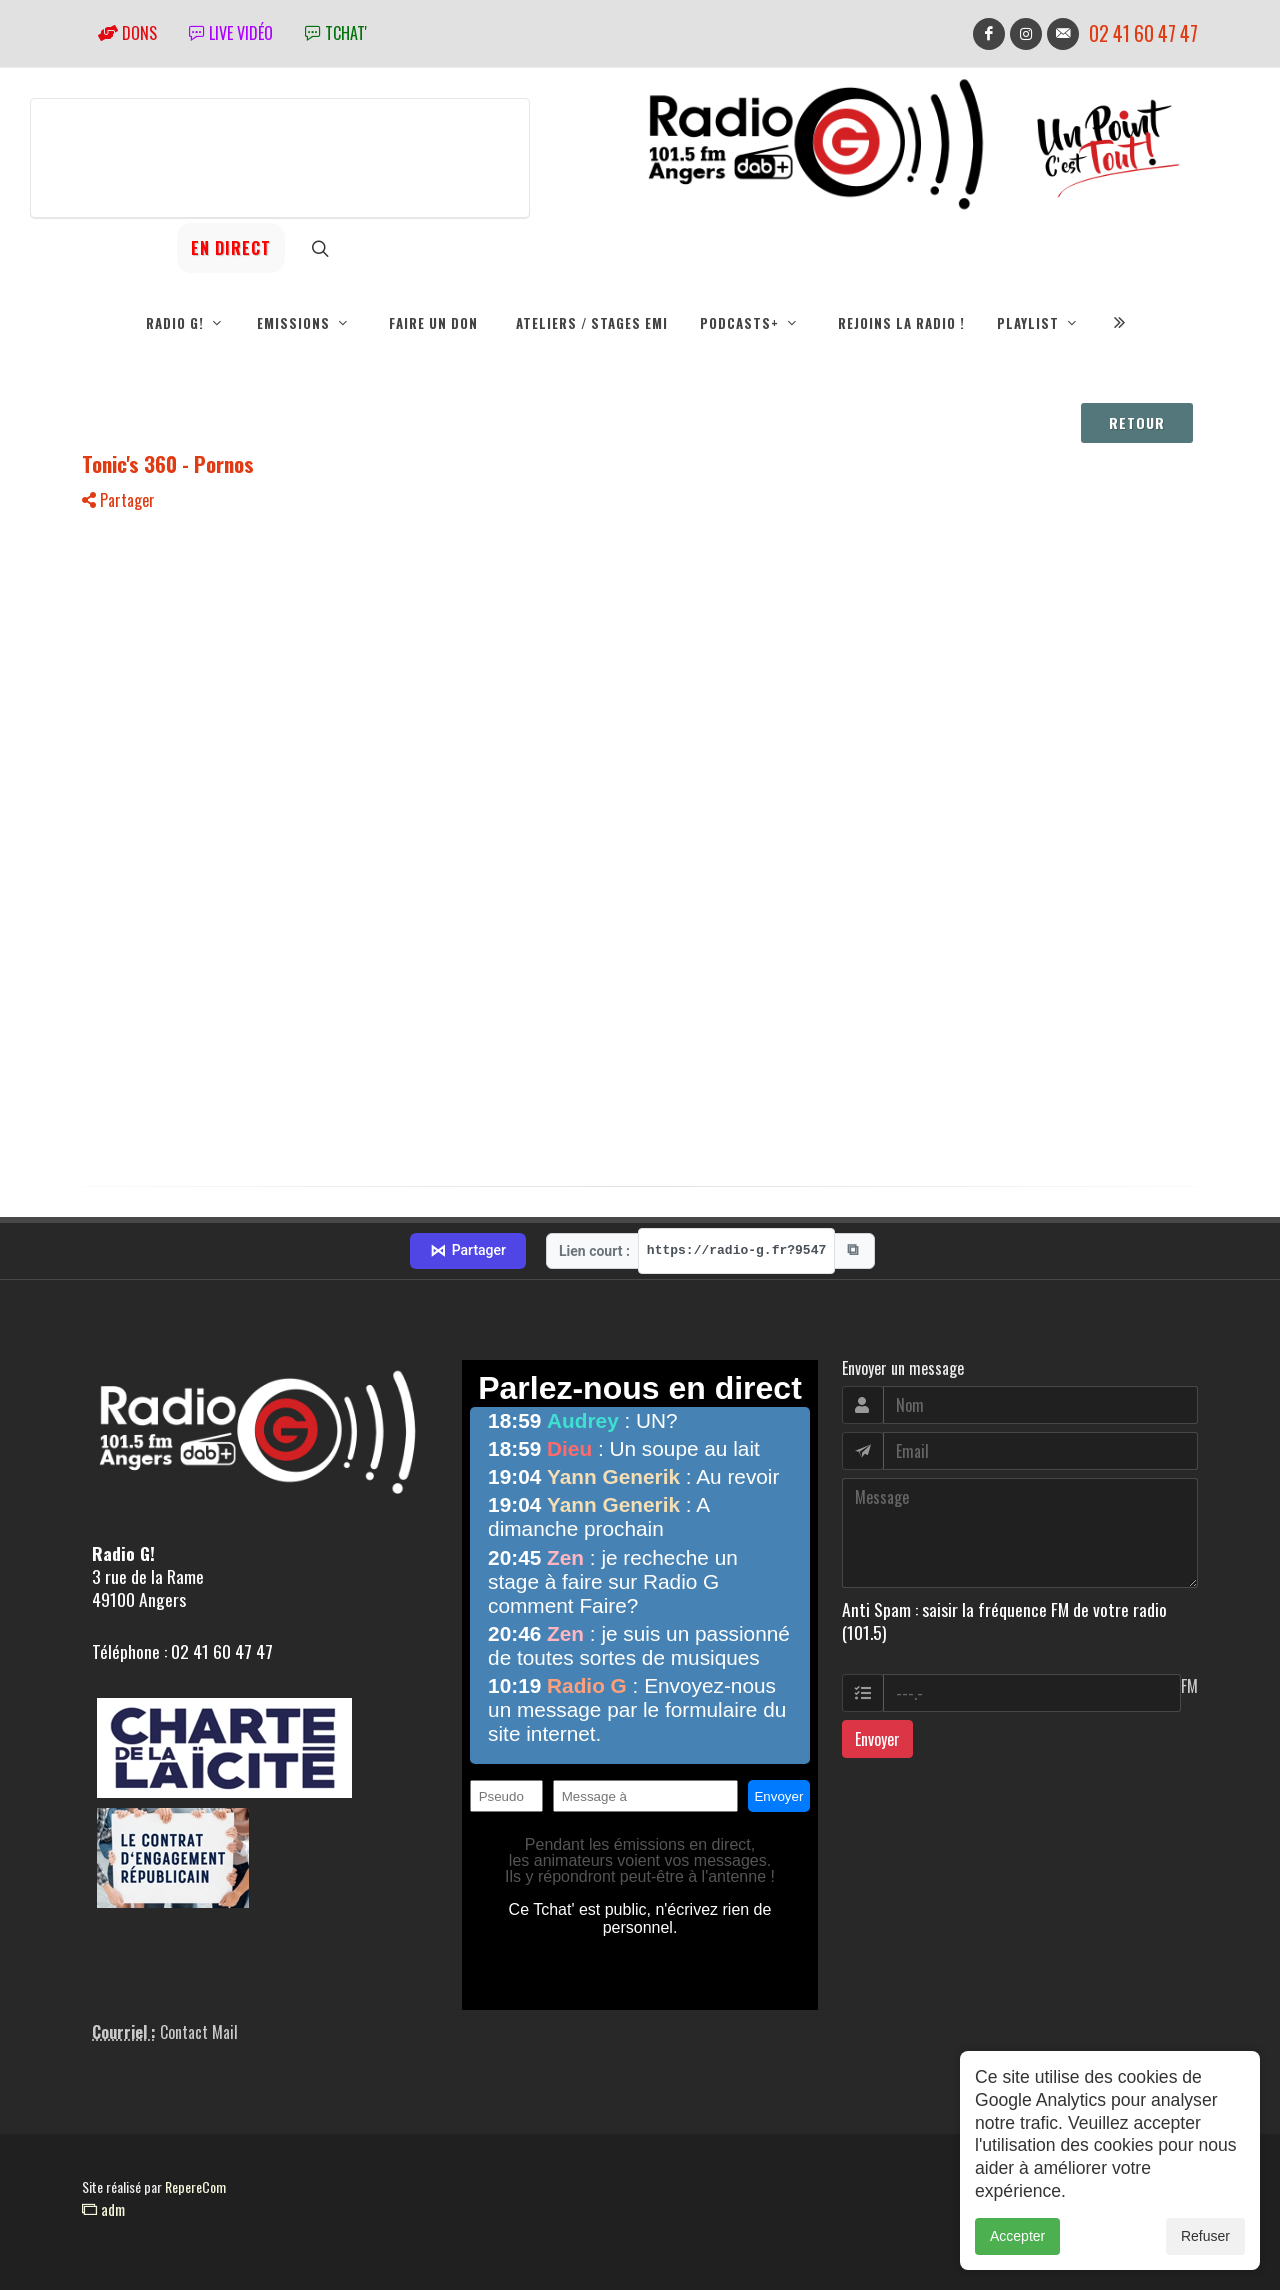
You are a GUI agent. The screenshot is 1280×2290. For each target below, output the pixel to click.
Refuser (1205, 2236)
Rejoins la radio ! (901, 323)
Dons (127, 33)
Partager (118, 500)
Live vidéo (231, 33)
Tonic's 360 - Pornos (168, 463)
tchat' (336, 33)
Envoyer (877, 1739)
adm (103, 2209)
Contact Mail (199, 2032)
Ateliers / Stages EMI (592, 323)
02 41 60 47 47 (1143, 33)
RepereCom (195, 2186)
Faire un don (433, 323)
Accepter (1017, 2236)
